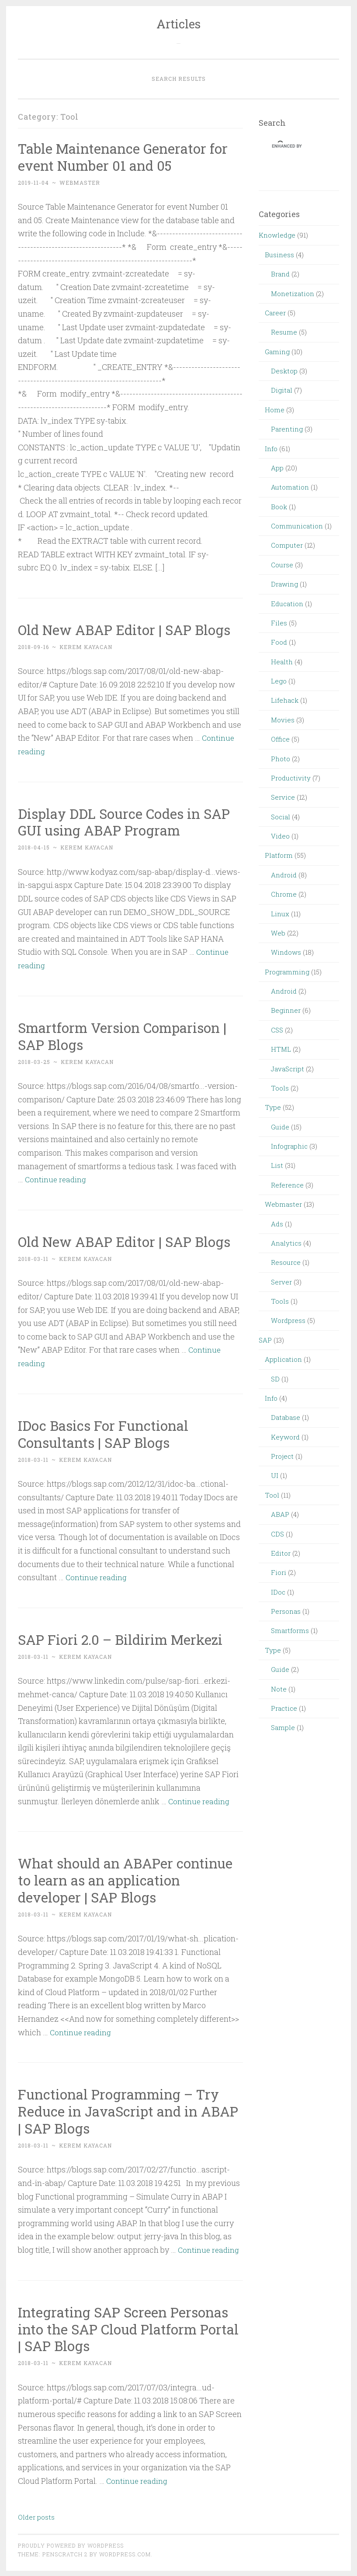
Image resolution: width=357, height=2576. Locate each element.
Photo (280, 758)
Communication (297, 525)
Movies (283, 719)
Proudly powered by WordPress (71, 2544)
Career (275, 312)
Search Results (179, 78)
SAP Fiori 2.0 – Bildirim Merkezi (123, 1639)
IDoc (278, 1592)
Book (279, 506)
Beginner (286, 1010)
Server (281, 1282)
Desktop (284, 370)
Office (280, 739)
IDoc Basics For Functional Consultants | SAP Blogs (104, 1433)
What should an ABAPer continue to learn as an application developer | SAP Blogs (128, 1879)
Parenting (287, 429)
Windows (286, 952)
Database (285, 1417)
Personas (286, 1611)
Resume (284, 332)
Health (282, 661)
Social (280, 816)
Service (283, 797)
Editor (281, 1553)
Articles (178, 23)
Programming (287, 971)
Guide (280, 1126)
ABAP (280, 1514)
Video (280, 836)
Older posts (36, 2516)
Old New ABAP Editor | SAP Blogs (127, 629)
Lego (279, 681)
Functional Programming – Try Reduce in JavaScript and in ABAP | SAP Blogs (121, 2110)
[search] (288, 145)
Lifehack (284, 700)
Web (278, 933)
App (277, 467)
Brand (280, 273)
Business (279, 254)
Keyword (285, 1437)
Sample (283, 1727)
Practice (284, 1708)
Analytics (286, 1243)
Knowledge (277, 235)
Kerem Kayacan (85, 646)
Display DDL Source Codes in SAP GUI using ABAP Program (127, 821)
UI (274, 1475)
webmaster (79, 182)
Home (274, 409)
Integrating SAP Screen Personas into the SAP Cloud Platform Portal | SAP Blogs (125, 2328)
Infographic (289, 1146)
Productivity (291, 777)
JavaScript (287, 1068)
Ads (277, 1223)
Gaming (277, 351)
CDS (277, 1534)
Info (271, 448)
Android (284, 874)
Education (287, 603)
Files (279, 622)
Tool (272, 1495)
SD (275, 1378)
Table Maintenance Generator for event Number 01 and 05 (124, 157)
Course (282, 564)
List (277, 1165)
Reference (287, 1185)
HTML (281, 1049)
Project (282, 1456)
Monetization (292, 293)
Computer (287, 545)
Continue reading (56, 1179)
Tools (280, 1088)
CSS (277, 1030)
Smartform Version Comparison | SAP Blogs (125, 1035)
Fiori (278, 1572)
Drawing (284, 584)
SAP (265, 1340)
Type (273, 1107)
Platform (279, 855)
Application (283, 1359)
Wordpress (288, 1320)
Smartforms (290, 1630)
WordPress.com (125, 2553)
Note (279, 1689)
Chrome (284, 894)
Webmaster (283, 1204)
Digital (281, 390)
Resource (286, 1262)
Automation (290, 487)
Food (279, 642)
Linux (280, 913)
